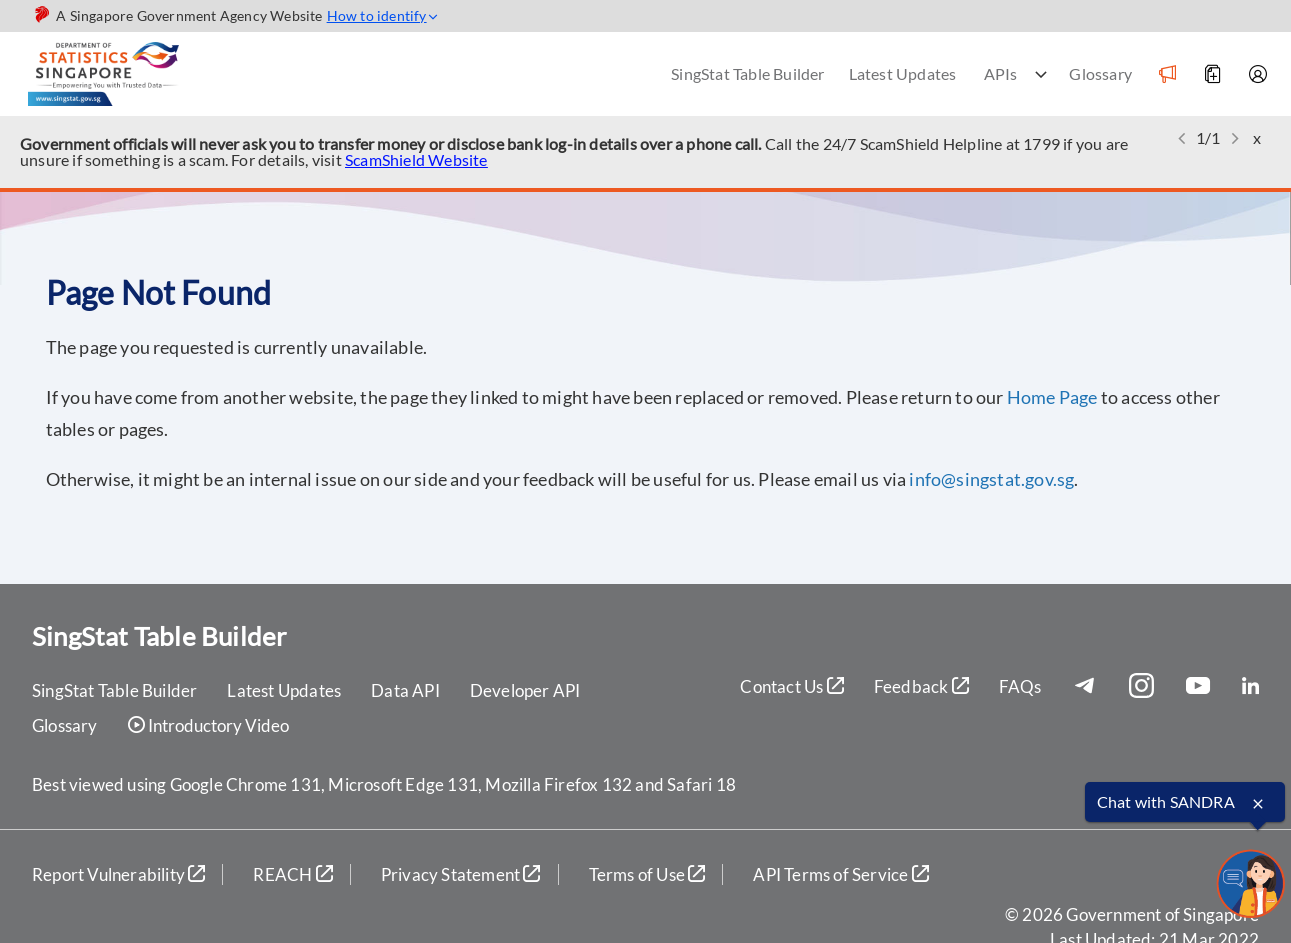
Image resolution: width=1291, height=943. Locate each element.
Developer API (525, 690)
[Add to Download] (1212, 74)
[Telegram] (1090, 686)
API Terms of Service (840, 874)
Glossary (1100, 73)
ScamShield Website (416, 159)
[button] (1182, 139)
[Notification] (1167, 74)
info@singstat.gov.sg (991, 479)
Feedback (921, 686)
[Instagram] (1147, 686)
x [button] (1257, 137)
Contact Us (791, 686)
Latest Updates (903, 73)
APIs (1000, 73)
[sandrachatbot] (1250, 884)
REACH (292, 874)
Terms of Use (647, 874)
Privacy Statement (461, 874)
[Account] (1257, 74)
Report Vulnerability (118, 874)
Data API (405, 690)
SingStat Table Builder (747, 73)
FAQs (1020, 686)
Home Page (1052, 397)
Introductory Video (208, 726)
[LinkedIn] (1250, 686)
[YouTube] (1204, 686)
